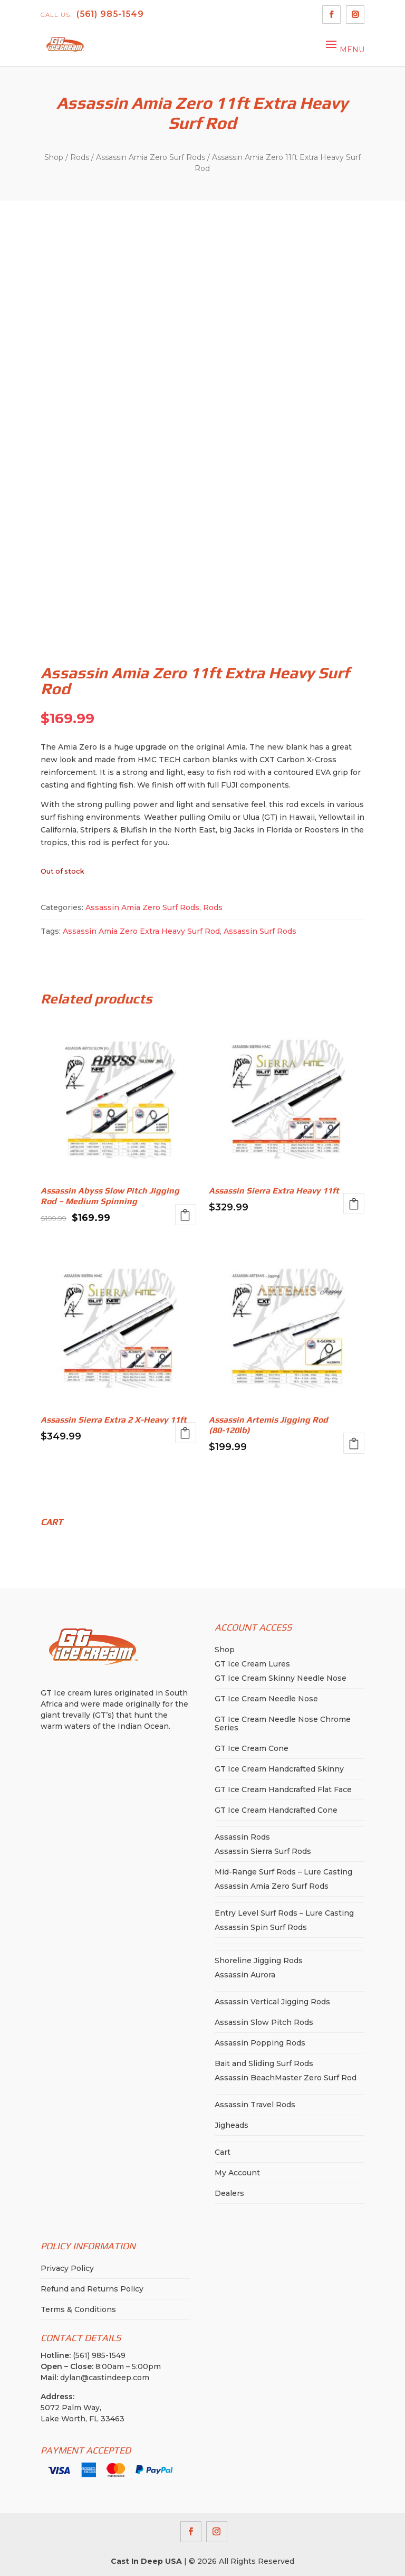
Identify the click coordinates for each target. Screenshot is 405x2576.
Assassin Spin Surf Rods (261, 1927)
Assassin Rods (242, 1837)
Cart (222, 2152)
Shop (53, 157)
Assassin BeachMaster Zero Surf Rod (285, 2077)
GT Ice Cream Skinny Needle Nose (280, 1678)
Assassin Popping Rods (260, 2043)
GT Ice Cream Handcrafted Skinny (279, 1769)
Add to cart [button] (353, 1443)
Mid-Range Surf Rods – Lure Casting (283, 1872)
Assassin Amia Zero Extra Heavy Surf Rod (141, 931)
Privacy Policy (67, 2268)
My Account (237, 2172)
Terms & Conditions (78, 2309)
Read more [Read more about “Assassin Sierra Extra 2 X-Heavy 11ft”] (185, 1432)
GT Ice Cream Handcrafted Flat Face (283, 1789)
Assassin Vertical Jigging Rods (272, 2001)
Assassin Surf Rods (260, 931)
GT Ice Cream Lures (252, 1664)
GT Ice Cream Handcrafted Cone (276, 1810)
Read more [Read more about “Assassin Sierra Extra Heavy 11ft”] (353, 1203)
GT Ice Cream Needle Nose (266, 1698)
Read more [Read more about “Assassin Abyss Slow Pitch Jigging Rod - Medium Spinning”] (185, 1214)
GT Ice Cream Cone (251, 1748)
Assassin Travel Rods (255, 2104)
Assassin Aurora (245, 1975)
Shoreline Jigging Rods (259, 1960)
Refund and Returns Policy (92, 2289)
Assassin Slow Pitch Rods (264, 2022)
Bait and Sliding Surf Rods (264, 2063)
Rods (79, 157)
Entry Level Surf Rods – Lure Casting (284, 1913)
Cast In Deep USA (146, 2561)
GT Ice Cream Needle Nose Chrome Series (283, 1723)
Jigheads (231, 2125)
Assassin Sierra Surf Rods (263, 1851)
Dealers (229, 2193)
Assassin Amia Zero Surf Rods (150, 157)
